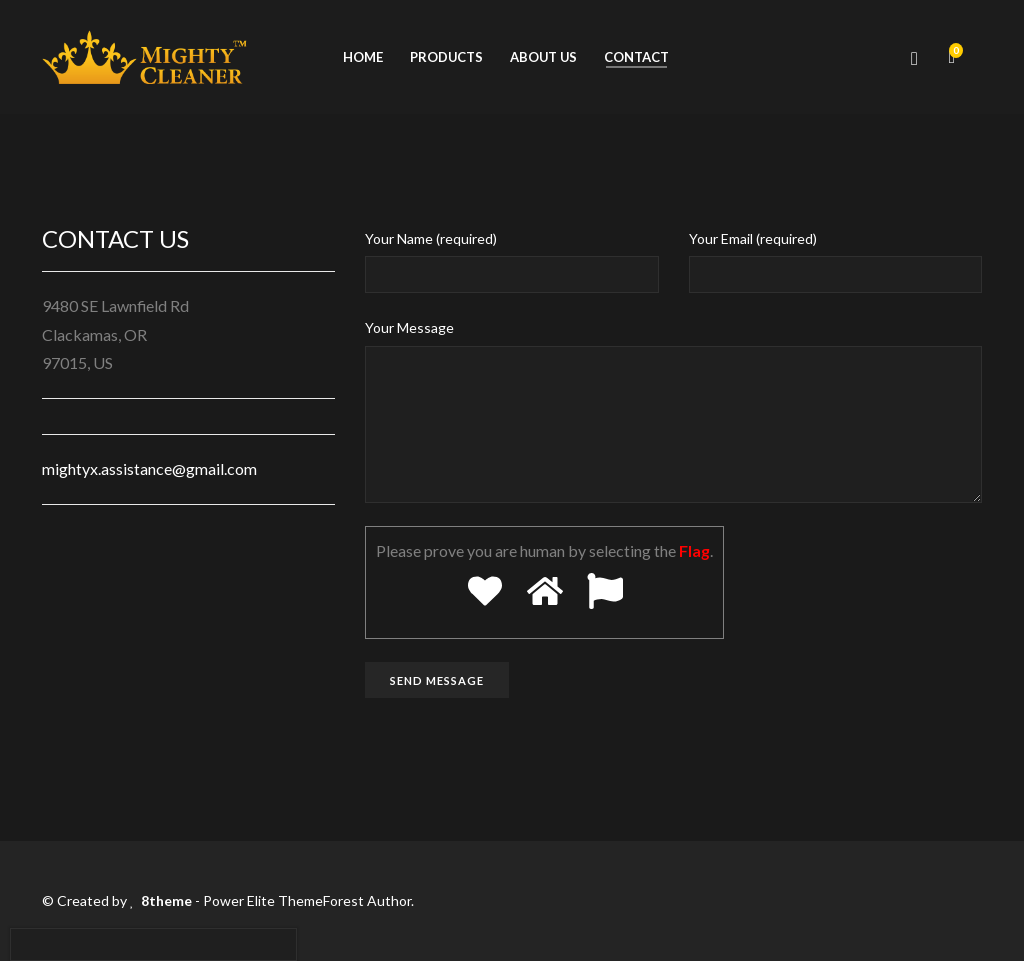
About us (543, 57)
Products (446, 57)
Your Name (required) (431, 238)
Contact (636, 57)
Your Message (409, 327)
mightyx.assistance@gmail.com (149, 468)
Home (363, 57)
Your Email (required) (753, 238)
